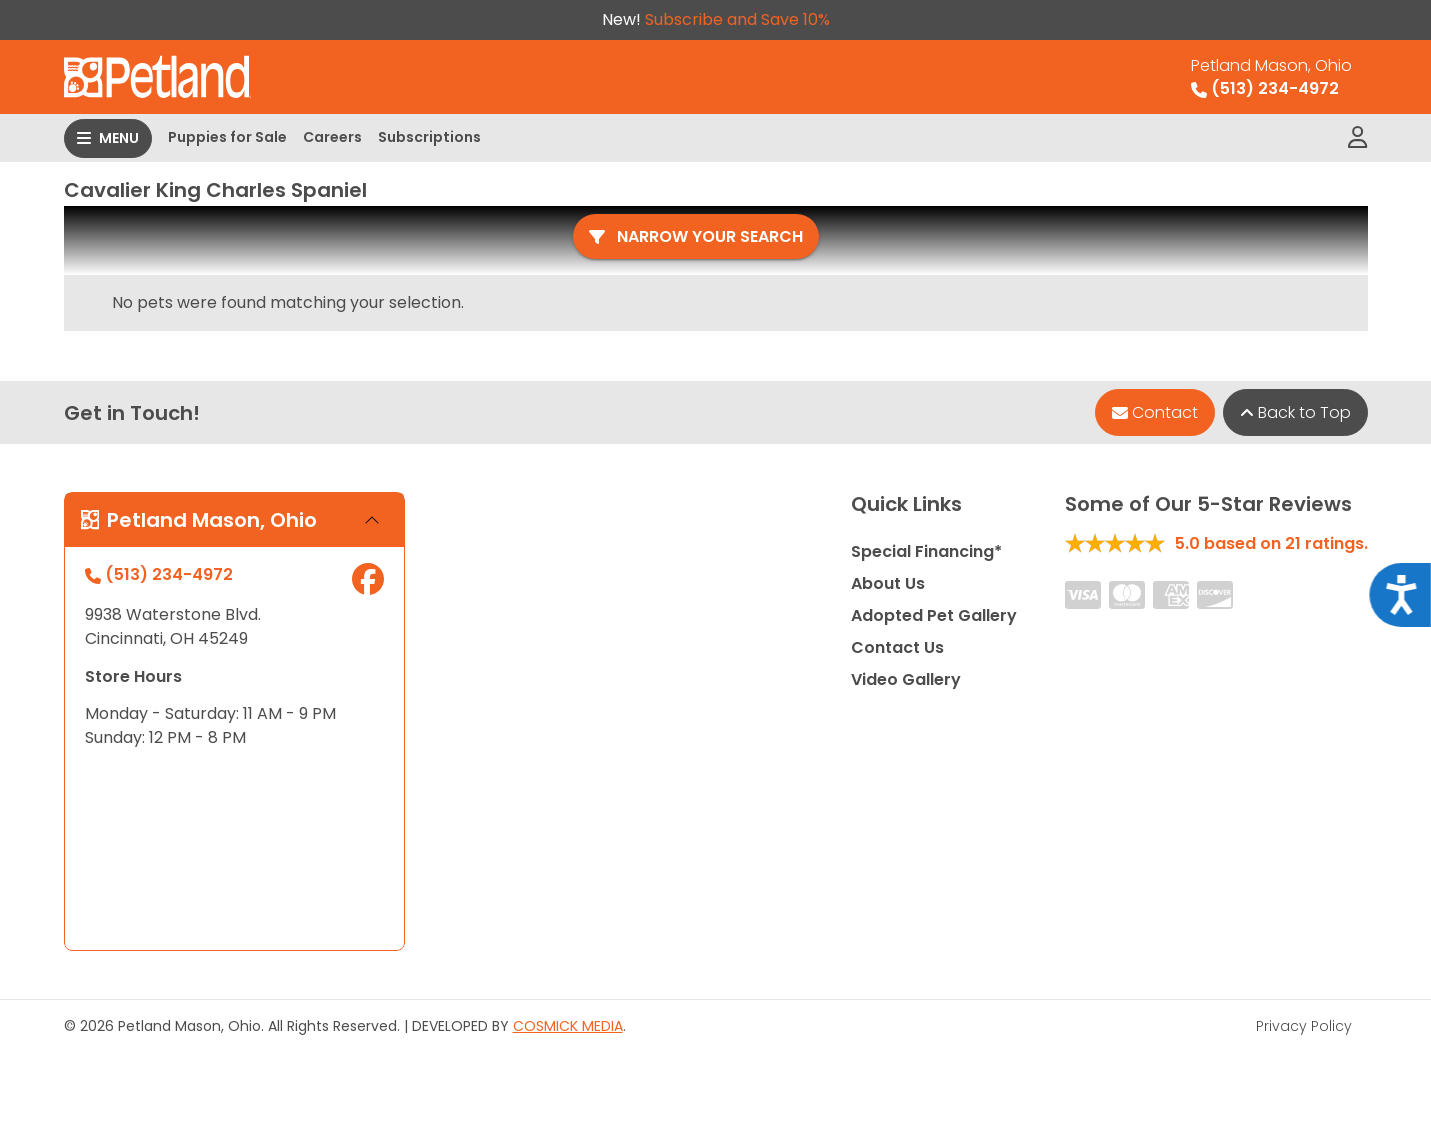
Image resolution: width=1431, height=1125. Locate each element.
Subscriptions (429, 137)
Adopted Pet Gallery (934, 615)
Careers (332, 137)
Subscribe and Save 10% (737, 19)
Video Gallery (906, 679)
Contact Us (897, 647)
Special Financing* (926, 551)
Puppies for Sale (227, 137)
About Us (888, 583)
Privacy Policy (1304, 1026)
